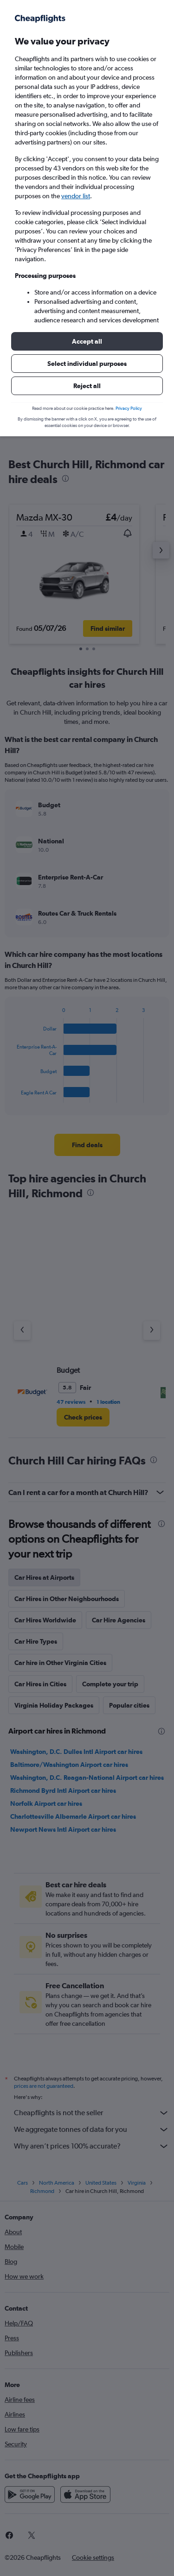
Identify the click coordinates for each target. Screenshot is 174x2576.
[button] (87, 341)
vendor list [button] (75, 196)
